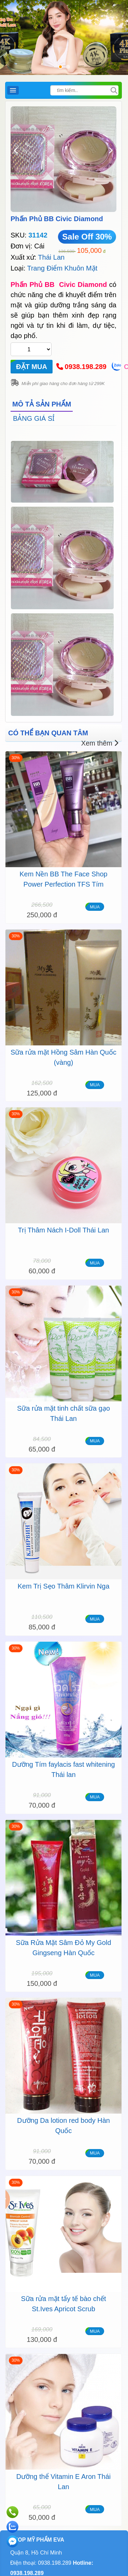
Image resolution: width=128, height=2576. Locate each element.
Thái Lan (51, 257)
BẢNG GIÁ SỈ (34, 418)
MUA (95, 906)
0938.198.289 (85, 366)
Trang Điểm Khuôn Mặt (62, 268)
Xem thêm (99, 743)
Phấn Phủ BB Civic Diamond (57, 219)
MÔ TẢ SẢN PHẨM (41, 404)
